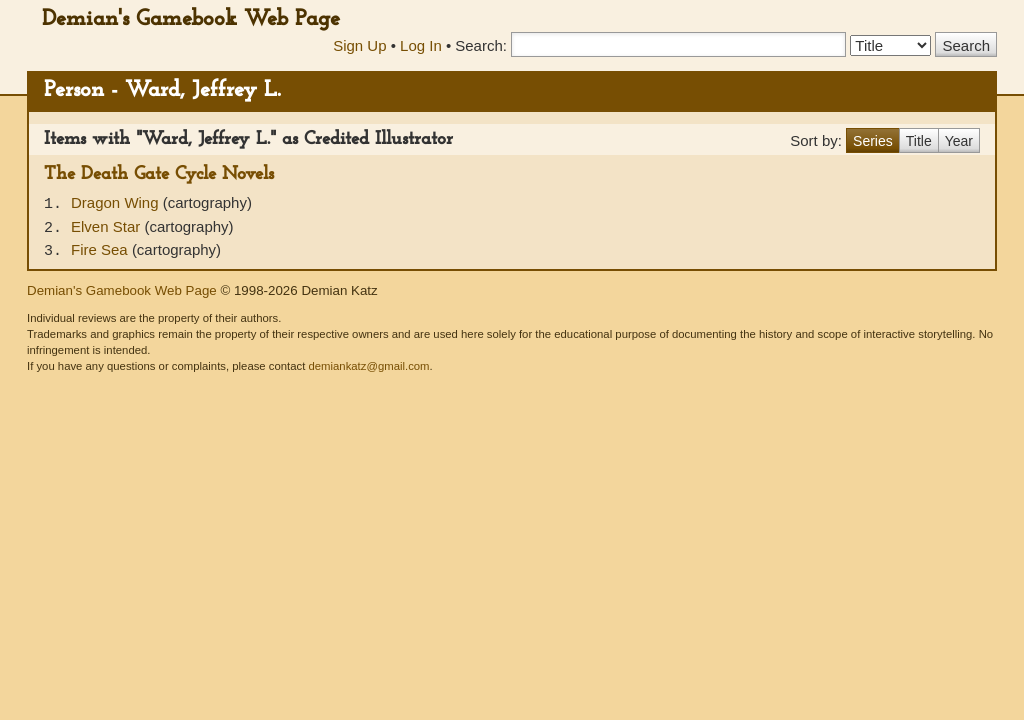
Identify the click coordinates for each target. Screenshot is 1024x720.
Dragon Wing (117, 202)
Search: (481, 45)
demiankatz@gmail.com (368, 366)
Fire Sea (101, 249)
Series (873, 141)
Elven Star (107, 226)
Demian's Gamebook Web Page (191, 19)
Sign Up (359, 45)
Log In (421, 45)
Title (919, 141)
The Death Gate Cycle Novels (159, 174)
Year (959, 141)
